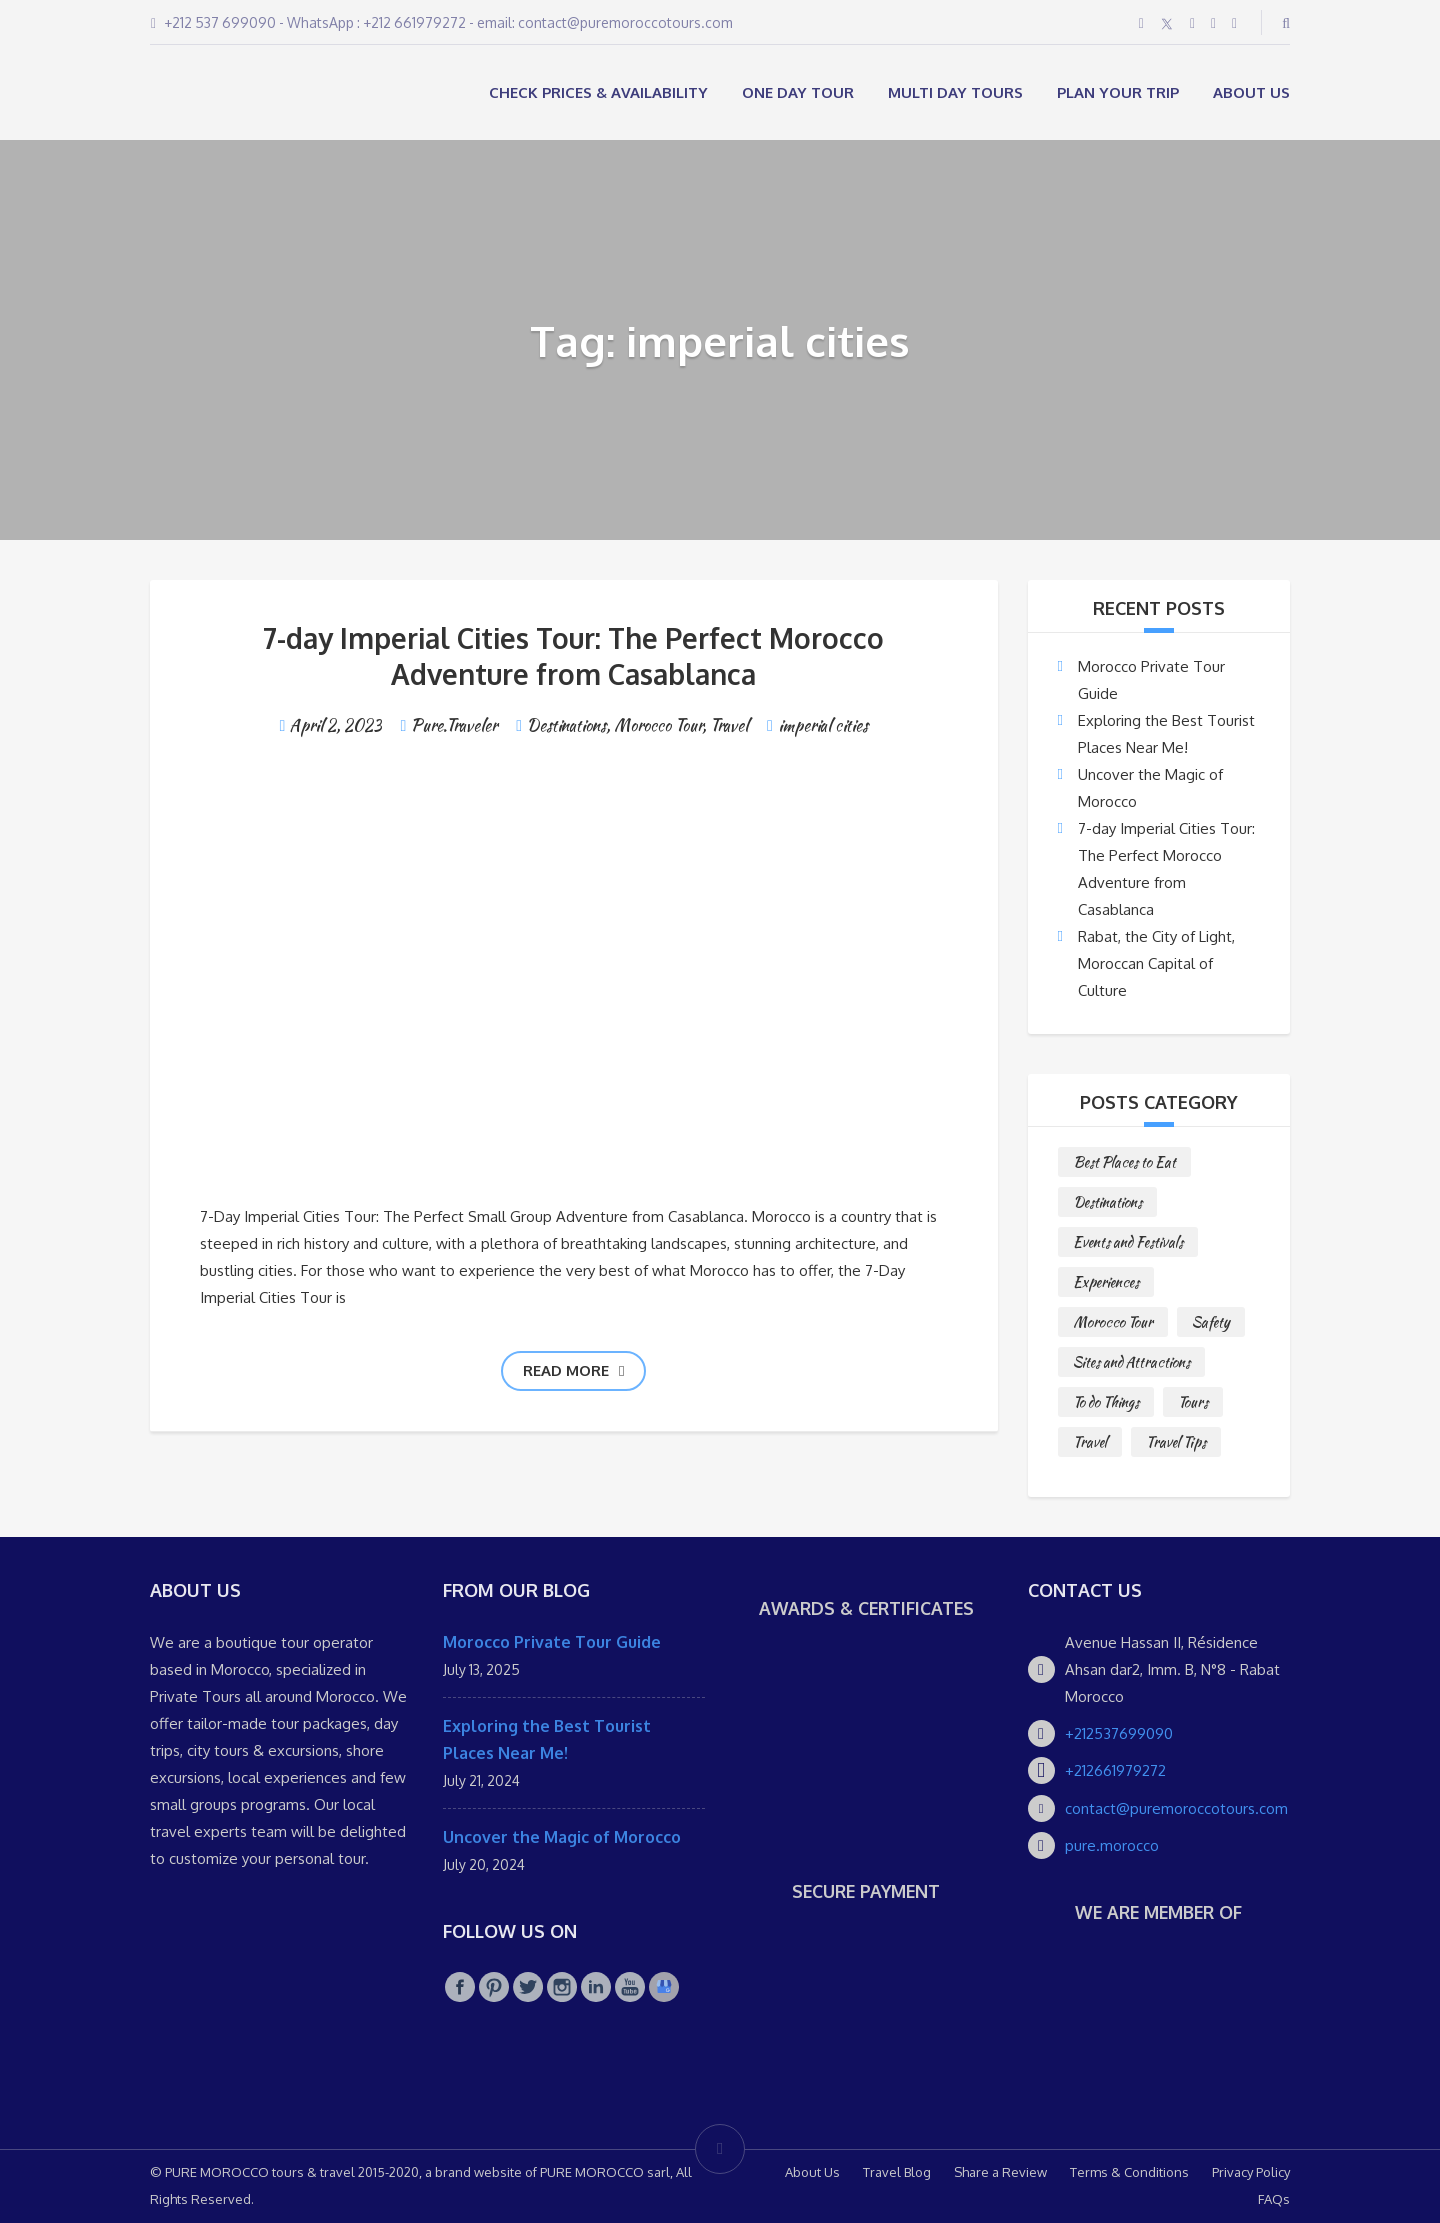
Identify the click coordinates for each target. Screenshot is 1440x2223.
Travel (729, 725)
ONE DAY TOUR (798, 92)
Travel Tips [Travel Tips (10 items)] (1176, 1442)
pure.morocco (1112, 1845)
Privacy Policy (1251, 2172)
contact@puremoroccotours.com (1176, 1808)
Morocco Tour (658, 725)
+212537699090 (1119, 1733)
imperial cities (823, 725)
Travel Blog (897, 2172)
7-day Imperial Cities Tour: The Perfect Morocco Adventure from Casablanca (573, 656)
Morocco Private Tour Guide (552, 1642)
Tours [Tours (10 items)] (1193, 1402)
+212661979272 (1115, 1770)
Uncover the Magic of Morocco (562, 1837)
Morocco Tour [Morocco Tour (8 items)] (1113, 1322)
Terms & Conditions (1129, 2172)
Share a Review (1000, 2172)
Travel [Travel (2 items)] (1090, 1442)
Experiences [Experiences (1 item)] (1106, 1282)
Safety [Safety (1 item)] (1211, 1322)
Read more (573, 1370)
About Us (1251, 92)
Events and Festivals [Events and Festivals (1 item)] (1128, 1242)
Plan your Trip (1118, 92)
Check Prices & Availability (598, 92)
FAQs (1274, 2199)
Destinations (566, 725)
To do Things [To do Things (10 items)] (1106, 1402)
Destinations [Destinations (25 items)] (1107, 1202)
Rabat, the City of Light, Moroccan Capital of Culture (1156, 963)
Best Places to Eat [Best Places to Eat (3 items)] (1124, 1162)
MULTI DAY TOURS (955, 92)
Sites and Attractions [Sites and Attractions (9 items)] (1131, 1362)
